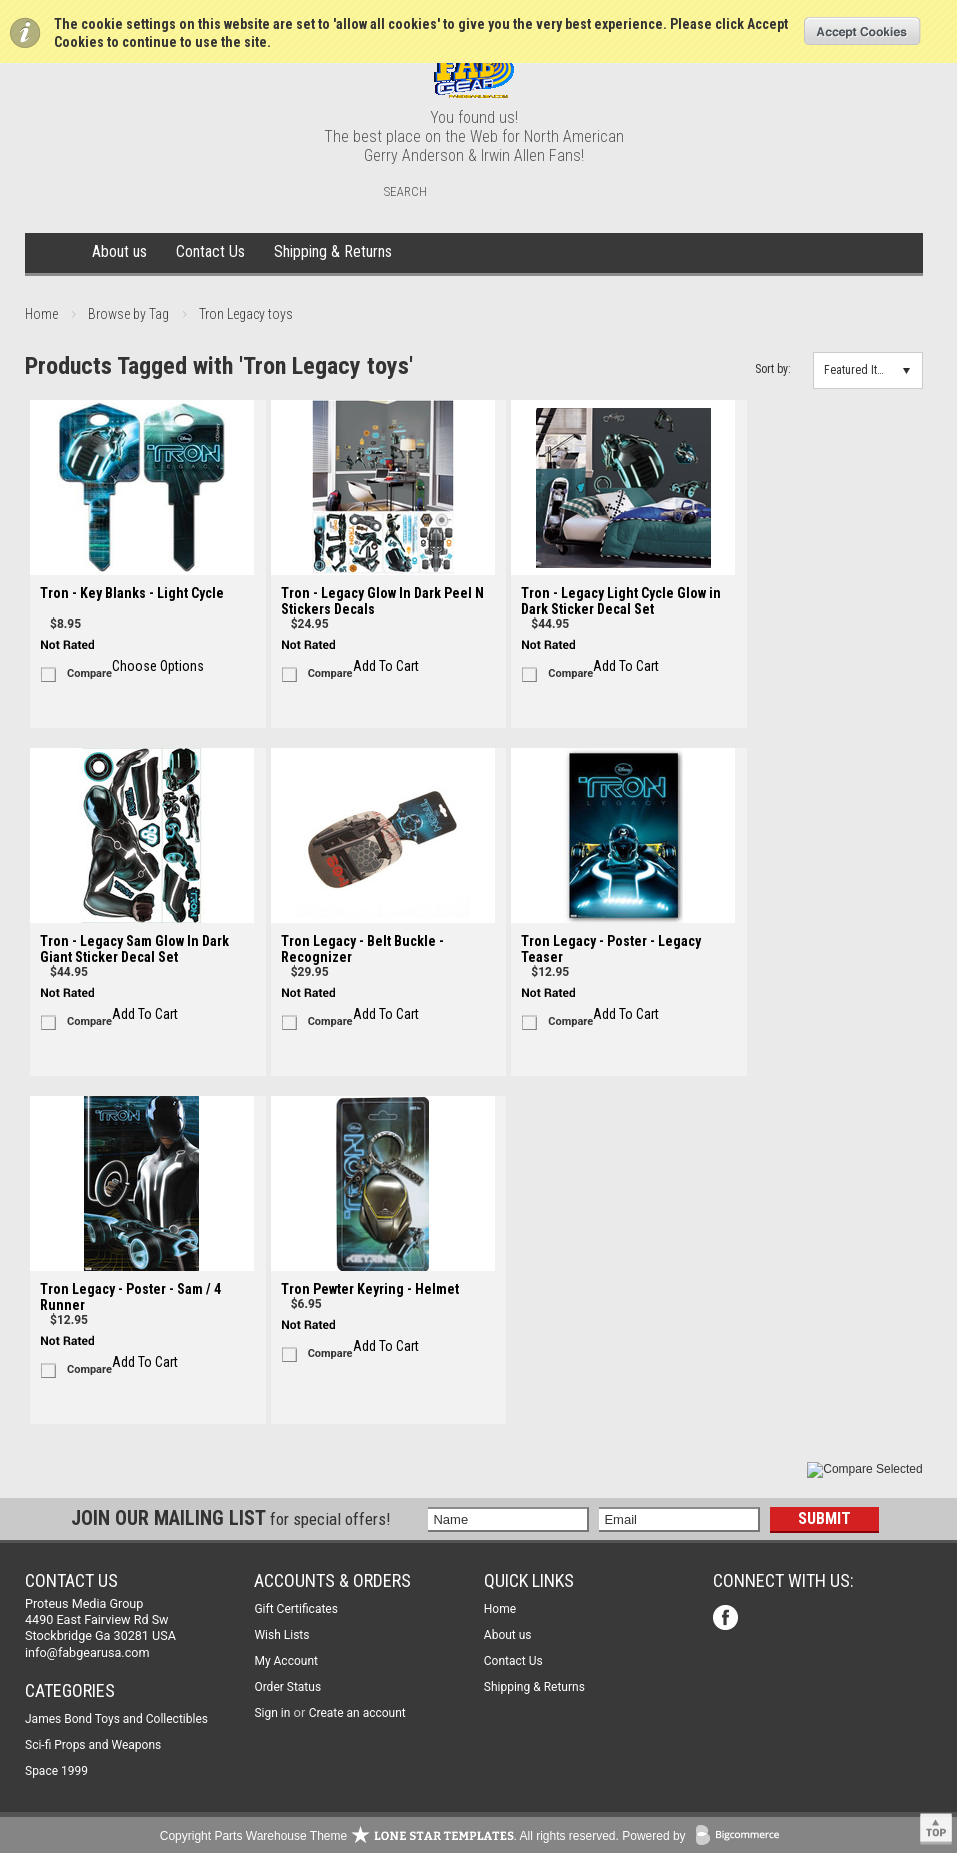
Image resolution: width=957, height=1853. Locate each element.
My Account (286, 1661)
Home (55, 253)
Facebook (727, 1619)
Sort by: (773, 369)
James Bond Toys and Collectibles (116, 1719)
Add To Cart (386, 666)
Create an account (357, 1713)
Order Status (287, 1687)
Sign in (272, 1713)
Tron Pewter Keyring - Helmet (370, 1289)
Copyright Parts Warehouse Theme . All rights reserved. (389, 1836)
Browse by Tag (128, 314)
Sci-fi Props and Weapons (93, 1745)
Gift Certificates (295, 1609)
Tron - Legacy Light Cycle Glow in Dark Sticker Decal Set (621, 601)
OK (862, 31)
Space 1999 (56, 1771)
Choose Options (158, 666)
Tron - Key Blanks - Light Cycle (132, 593)
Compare (89, 673)
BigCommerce (742, 1836)
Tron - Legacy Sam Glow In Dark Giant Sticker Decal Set (134, 949)
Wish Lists (281, 1635)
